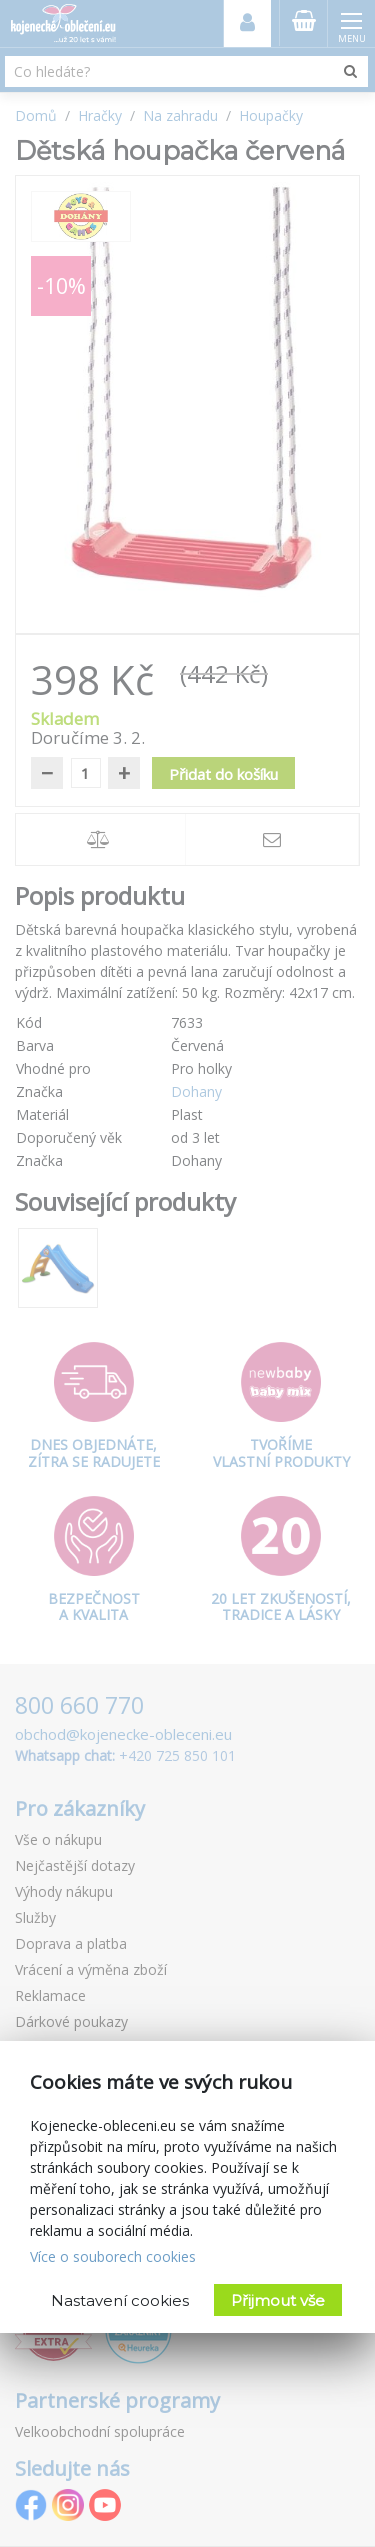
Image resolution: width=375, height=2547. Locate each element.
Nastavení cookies (120, 2300)
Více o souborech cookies (113, 2256)
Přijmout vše (278, 2300)
